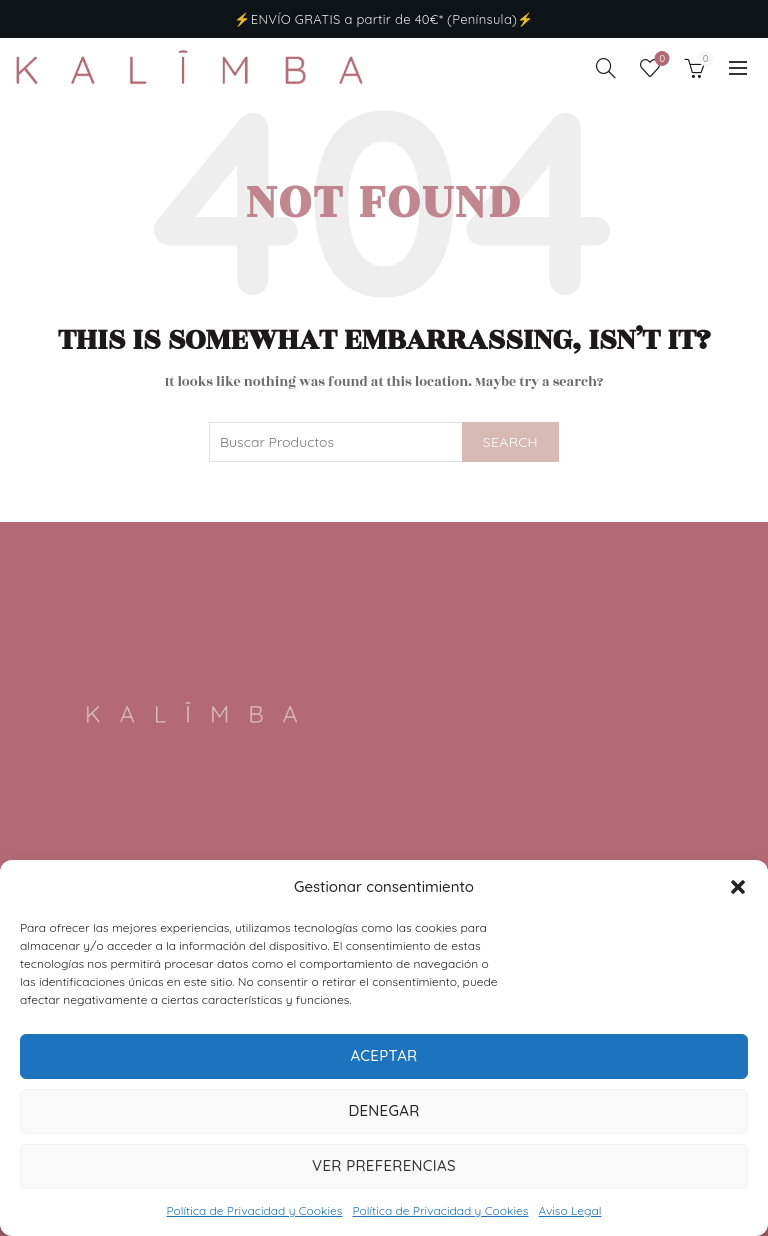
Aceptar (383, 1055)
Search (510, 442)
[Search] (606, 68)
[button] (738, 887)
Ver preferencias (384, 1165)
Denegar (383, 1110)
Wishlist (660, 59)
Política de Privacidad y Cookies (254, 1210)
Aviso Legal (569, 1210)
